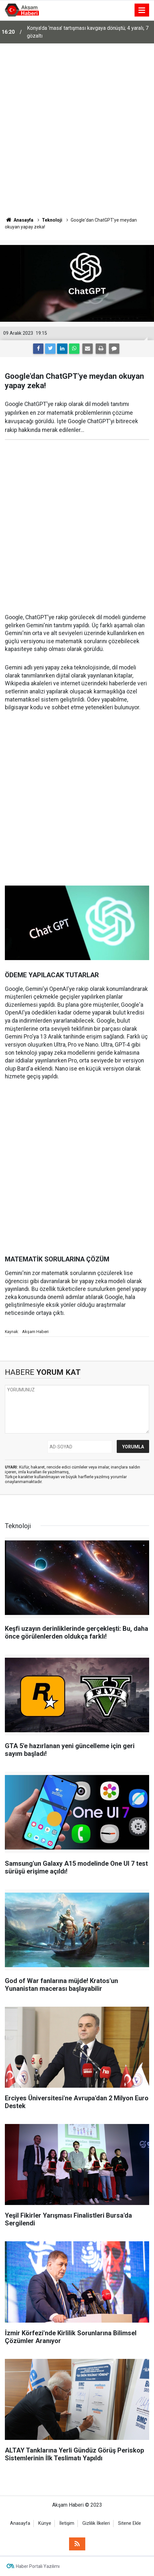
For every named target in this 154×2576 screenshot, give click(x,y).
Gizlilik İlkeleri (96, 2523)
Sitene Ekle (129, 2523)
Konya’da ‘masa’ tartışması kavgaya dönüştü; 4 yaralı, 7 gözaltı (87, 32)
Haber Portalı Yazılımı (38, 2566)
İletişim (66, 2523)
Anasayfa (20, 2523)
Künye (44, 2523)
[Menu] (142, 10)
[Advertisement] (77, 130)
